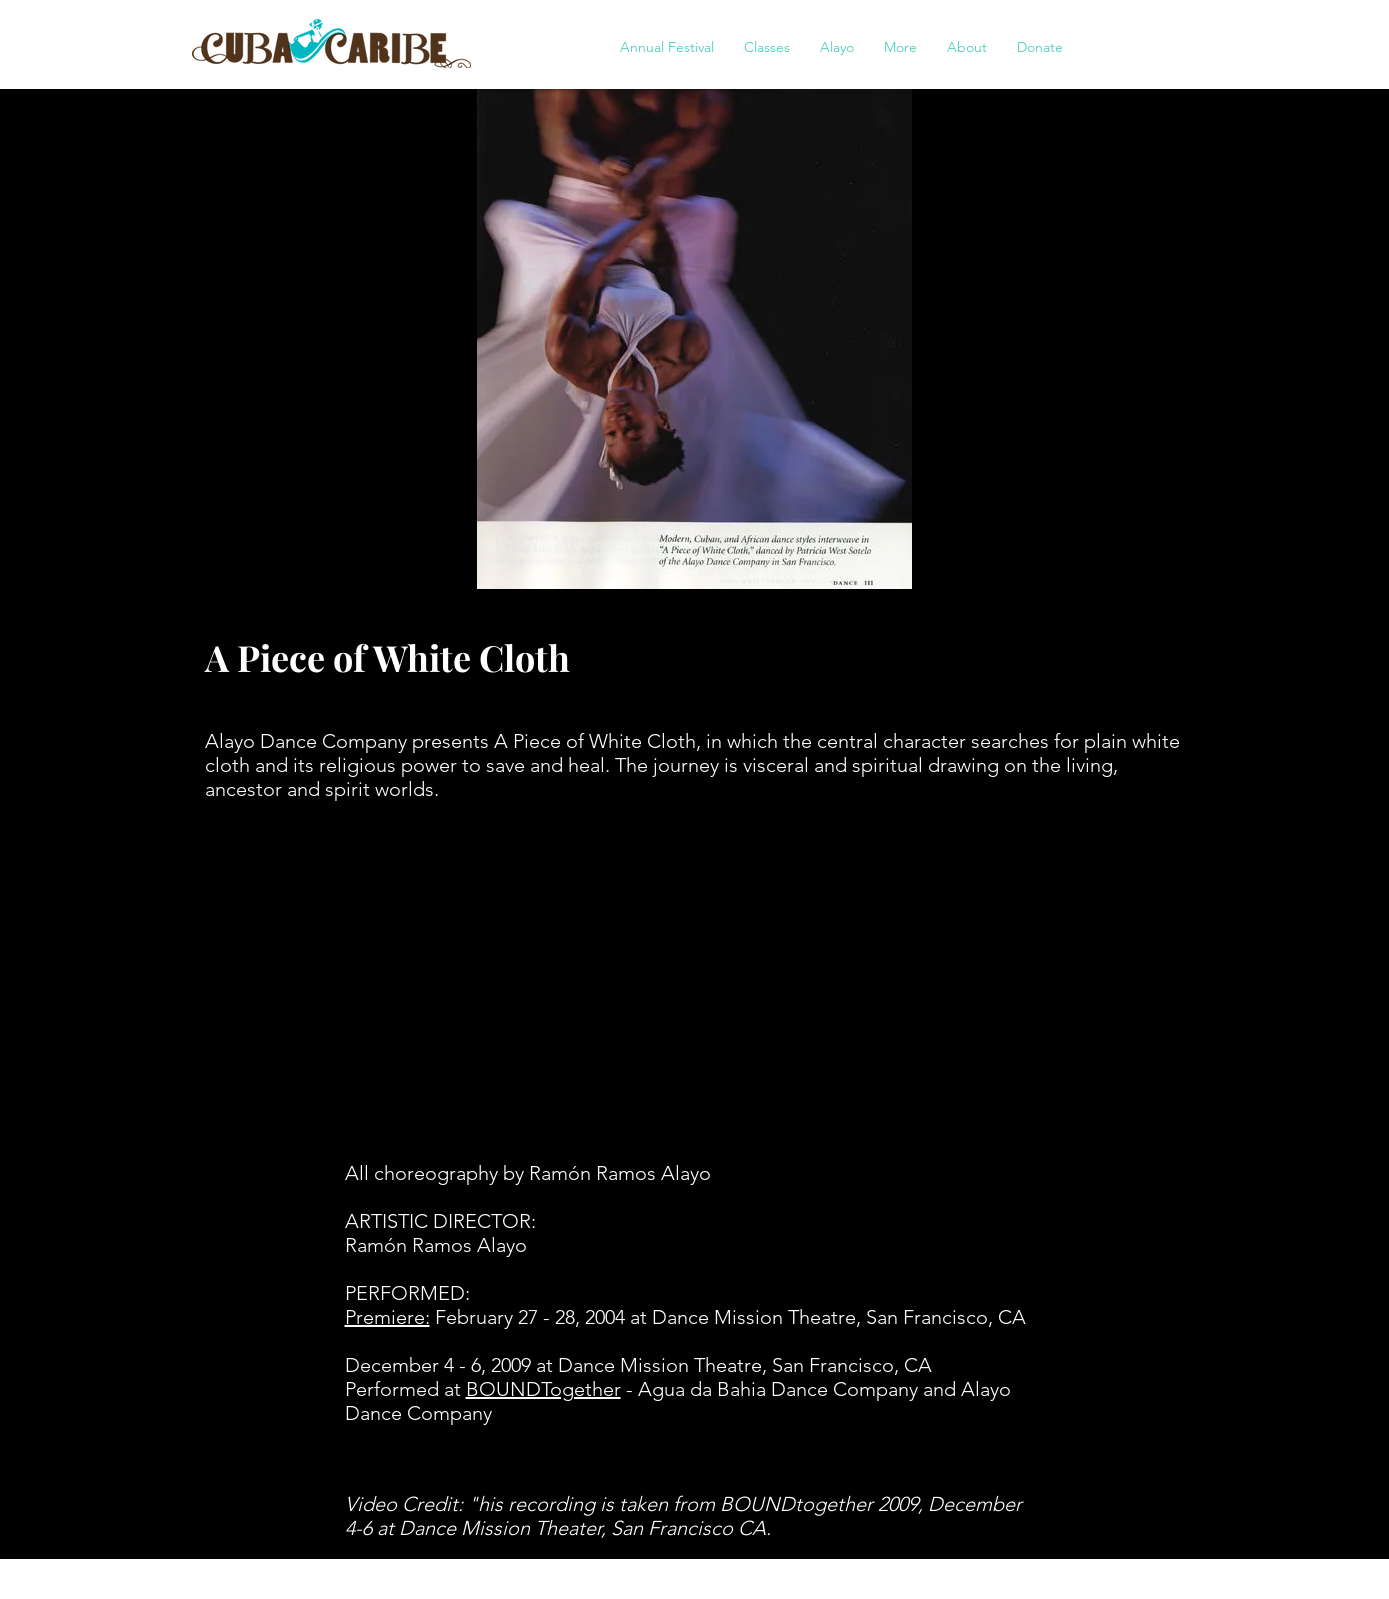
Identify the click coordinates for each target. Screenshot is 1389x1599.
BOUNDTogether (543, 1389)
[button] (667, 47)
